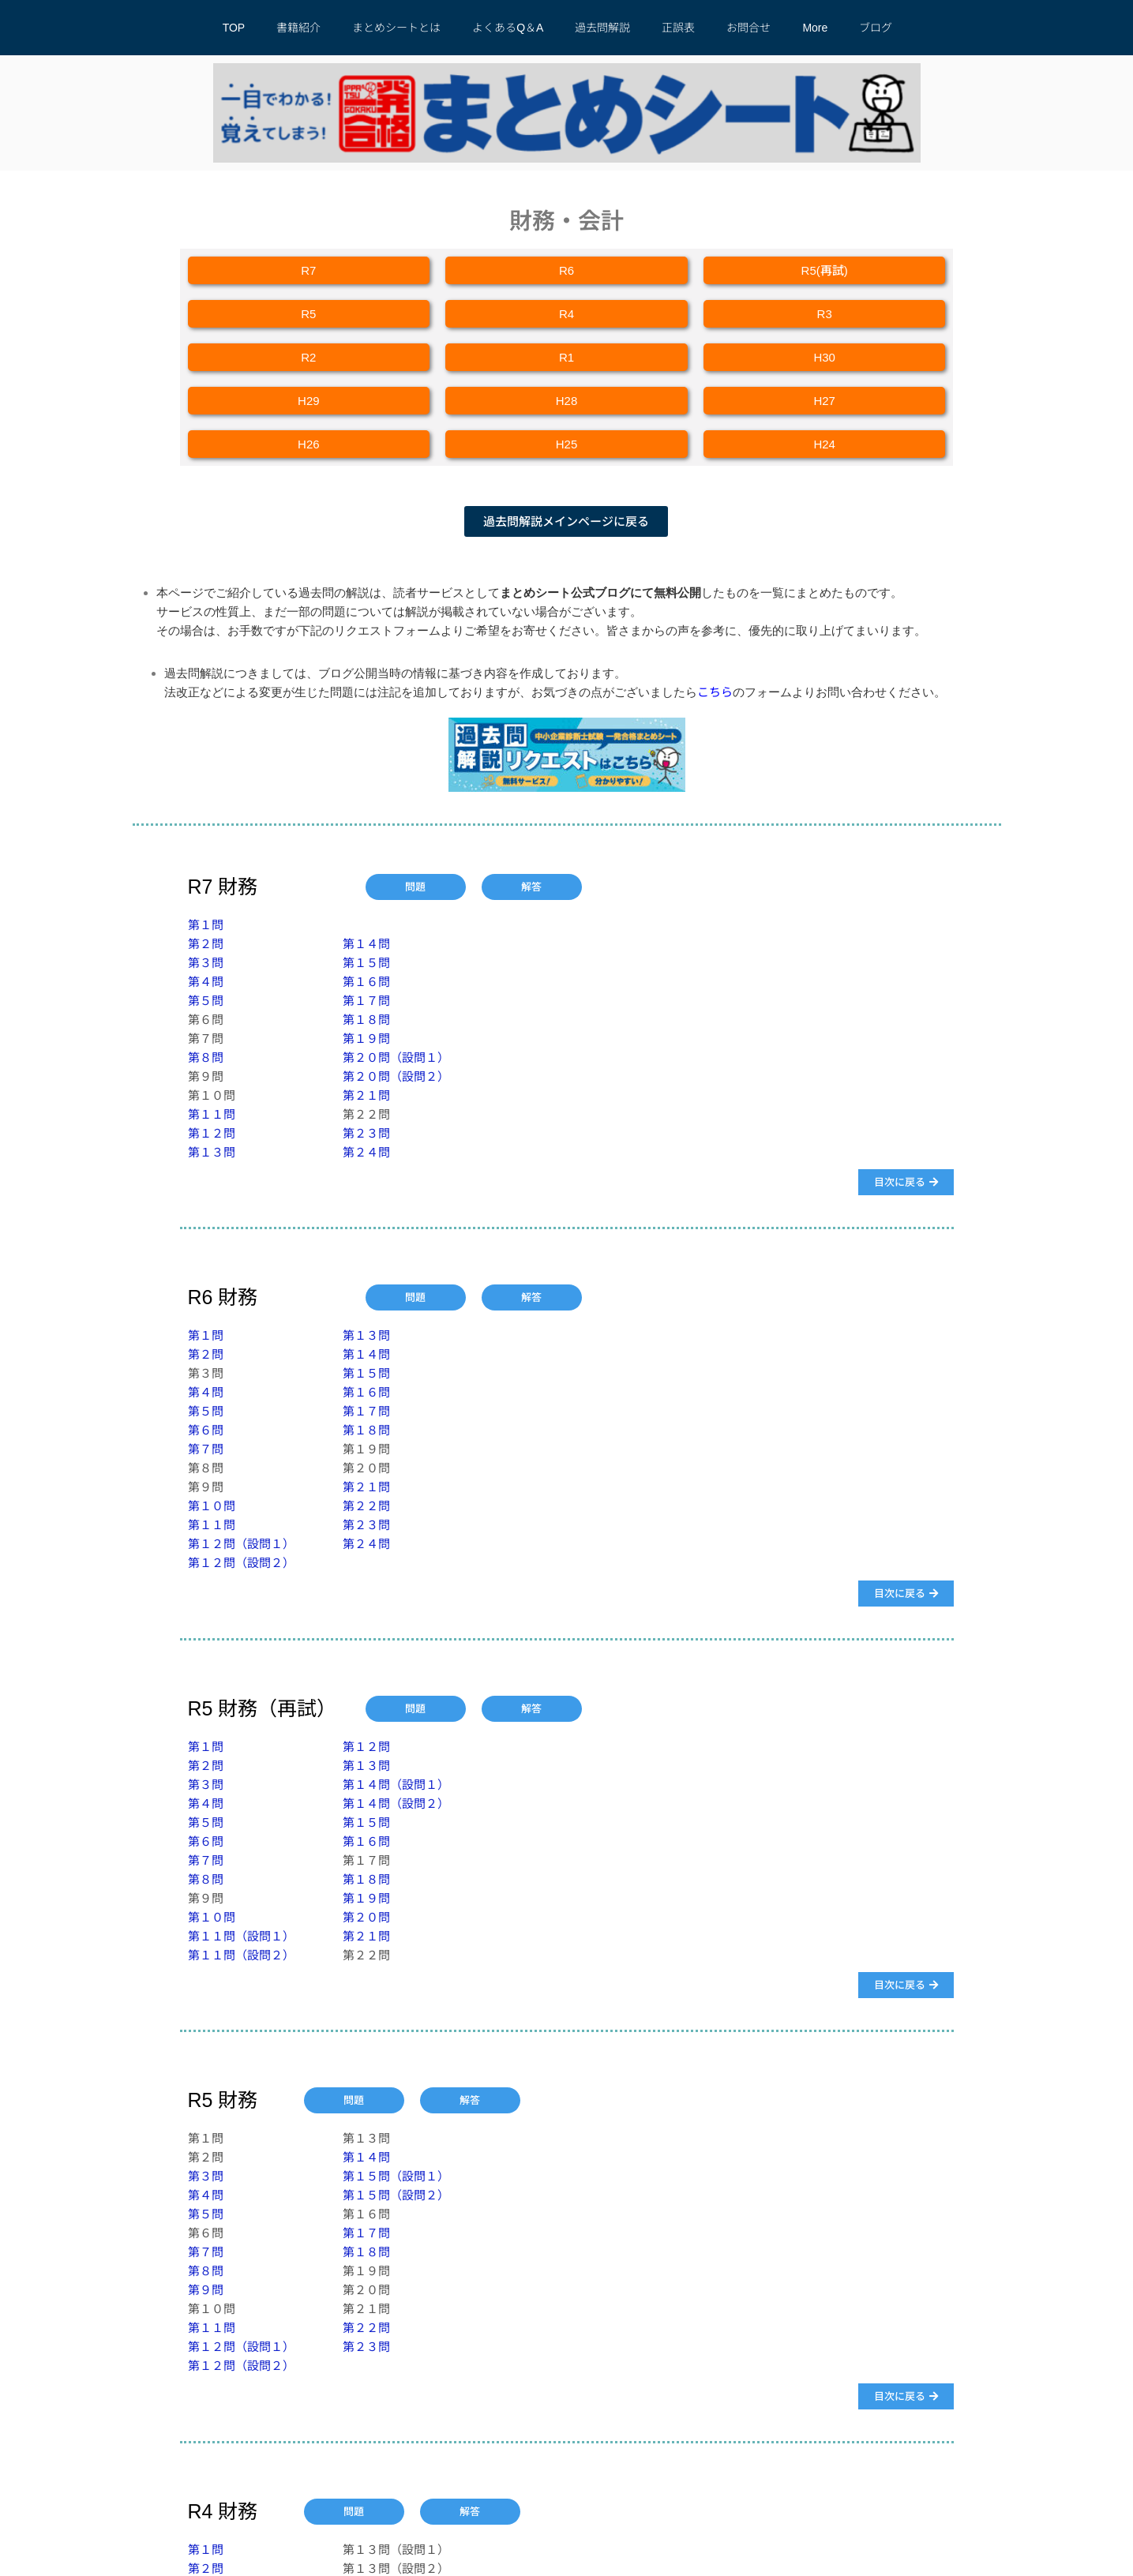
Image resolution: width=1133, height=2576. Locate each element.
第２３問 (366, 1133)
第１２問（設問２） (241, 1562)
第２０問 (366, 1917)
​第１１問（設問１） (241, 1936)
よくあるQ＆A (507, 27)
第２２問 (366, 1506)
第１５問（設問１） (396, 2176)
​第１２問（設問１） (241, 1543)
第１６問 (366, 981)
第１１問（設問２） (241, 1955)
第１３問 (211, 1152)
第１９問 (366, 1038)
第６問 (205, 1430)
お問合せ (748, 27)
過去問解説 (602, 27)
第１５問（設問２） (396, 2195)
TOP (234, 27)
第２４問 (366, 1152)
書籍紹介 (298, 27)
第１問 (205, 925)
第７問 (205, 1449)
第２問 (205, 944)
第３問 (205, 962)
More (814, 27)
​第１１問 (211, 2327)
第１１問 (211, 1114)
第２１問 (366, 1095)
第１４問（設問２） (396, 1803)
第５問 (205, 1000)
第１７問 (366, 1000)
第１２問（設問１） (241, 2346)
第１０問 (211, 1506)
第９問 (205, 2290)
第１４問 (366, 944)
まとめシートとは (396, 27)
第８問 (205, 1057)
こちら (715, 692)
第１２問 (211, 1133)
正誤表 (678, 27)
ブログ (875, 27)
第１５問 (366, 962)
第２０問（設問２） (396, 1076)
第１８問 (366, 1019)
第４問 (205, 981)
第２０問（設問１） (396, 1057)
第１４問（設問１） (396, 1784)
